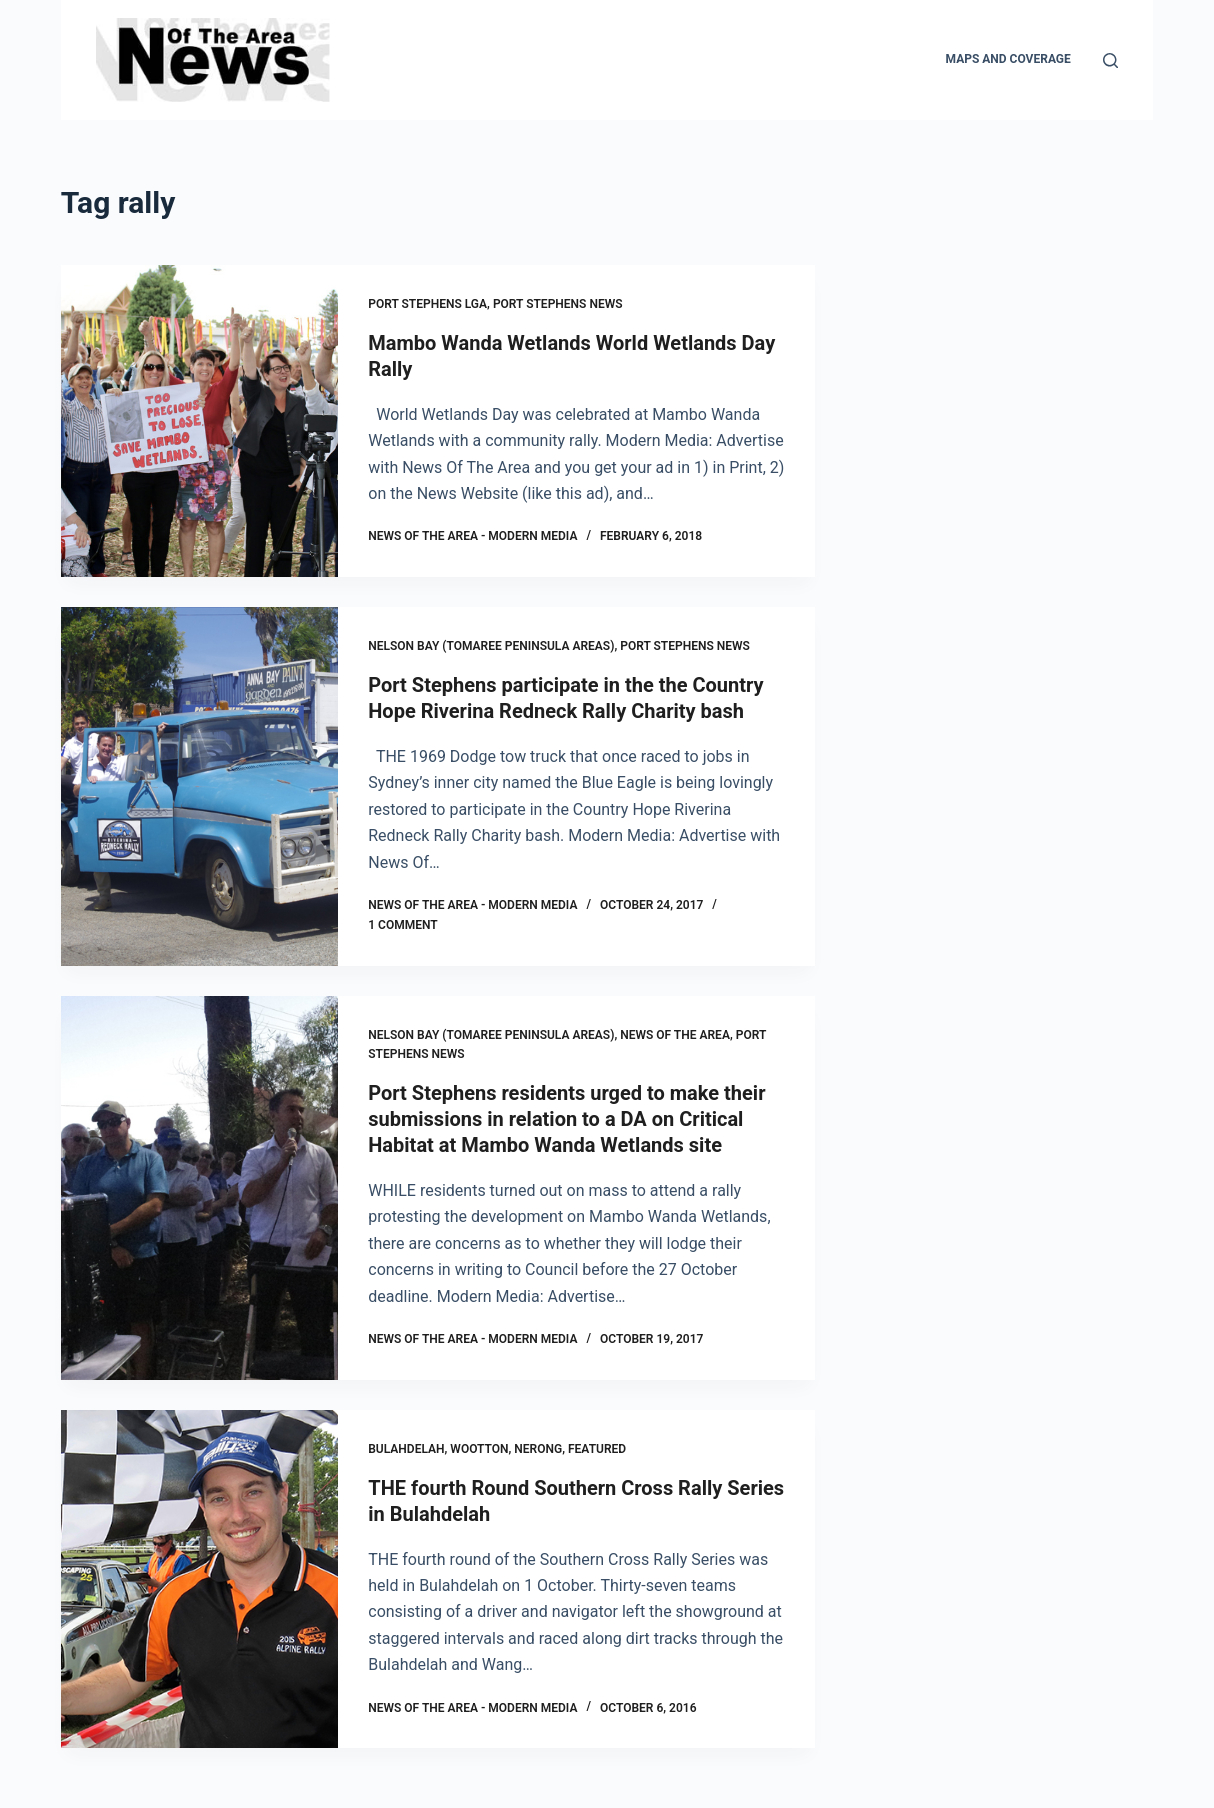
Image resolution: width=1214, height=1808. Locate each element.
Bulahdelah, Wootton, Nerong (465, 1449)
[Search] (1110, 60)
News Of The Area (675, 1035)
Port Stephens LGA (427, 304)
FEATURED (597, 1449)
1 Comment (402, 925)
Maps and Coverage (1008, 59)
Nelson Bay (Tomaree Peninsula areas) (491, 646)
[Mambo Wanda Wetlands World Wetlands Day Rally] (200, 421)
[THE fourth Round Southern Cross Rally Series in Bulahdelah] (200, 1579)
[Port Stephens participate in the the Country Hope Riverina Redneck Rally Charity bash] (200, 786)
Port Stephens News (558, 304)
